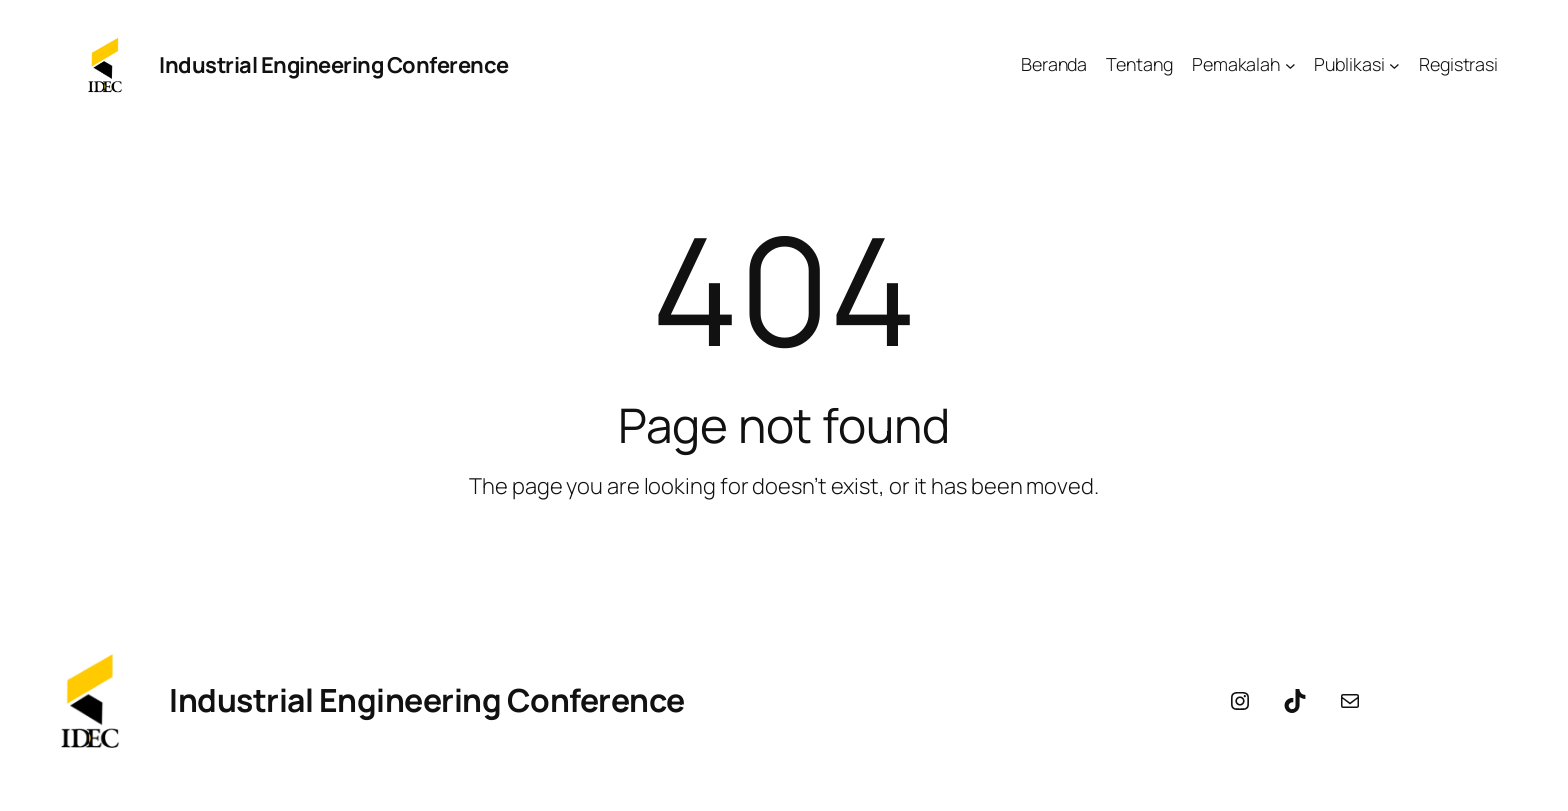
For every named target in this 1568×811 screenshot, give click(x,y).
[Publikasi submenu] (1394, 65)
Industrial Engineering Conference (334, 65)
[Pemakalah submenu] (1290, 65)
